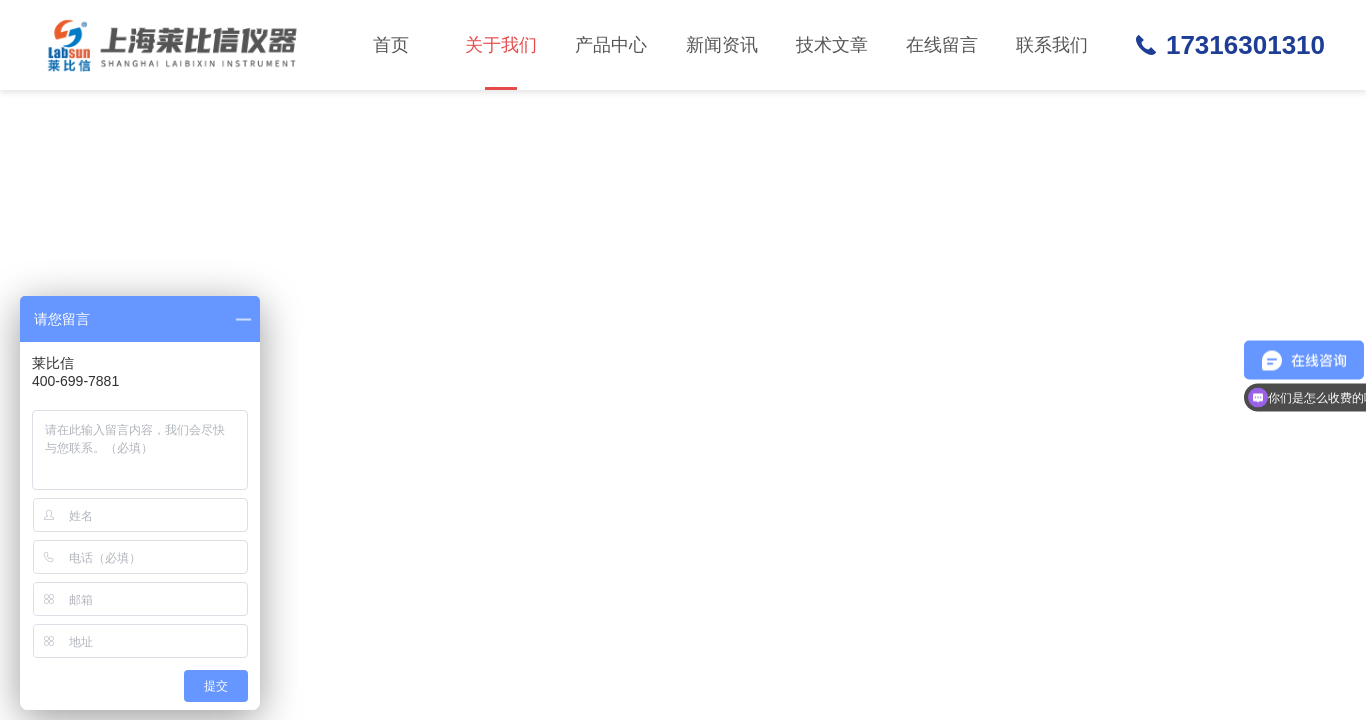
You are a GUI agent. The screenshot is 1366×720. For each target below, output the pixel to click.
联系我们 (1052, 45)
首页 (391, 45)
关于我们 (501, 62)
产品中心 (611, 45)
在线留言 (942, 45)
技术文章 (832, 45)
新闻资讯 (722, 45)
